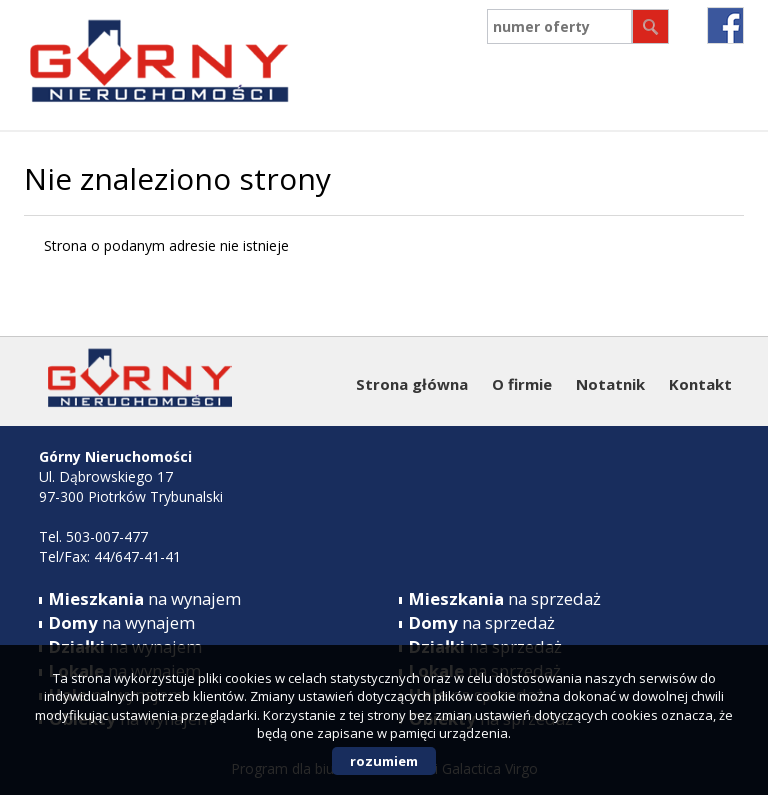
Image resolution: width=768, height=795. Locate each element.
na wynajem (145, 598)
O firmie (522, 384)
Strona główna (412, 384)
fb (725, 25)
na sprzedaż (505, 598)
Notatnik (610, 384)
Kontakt (700, 384)
